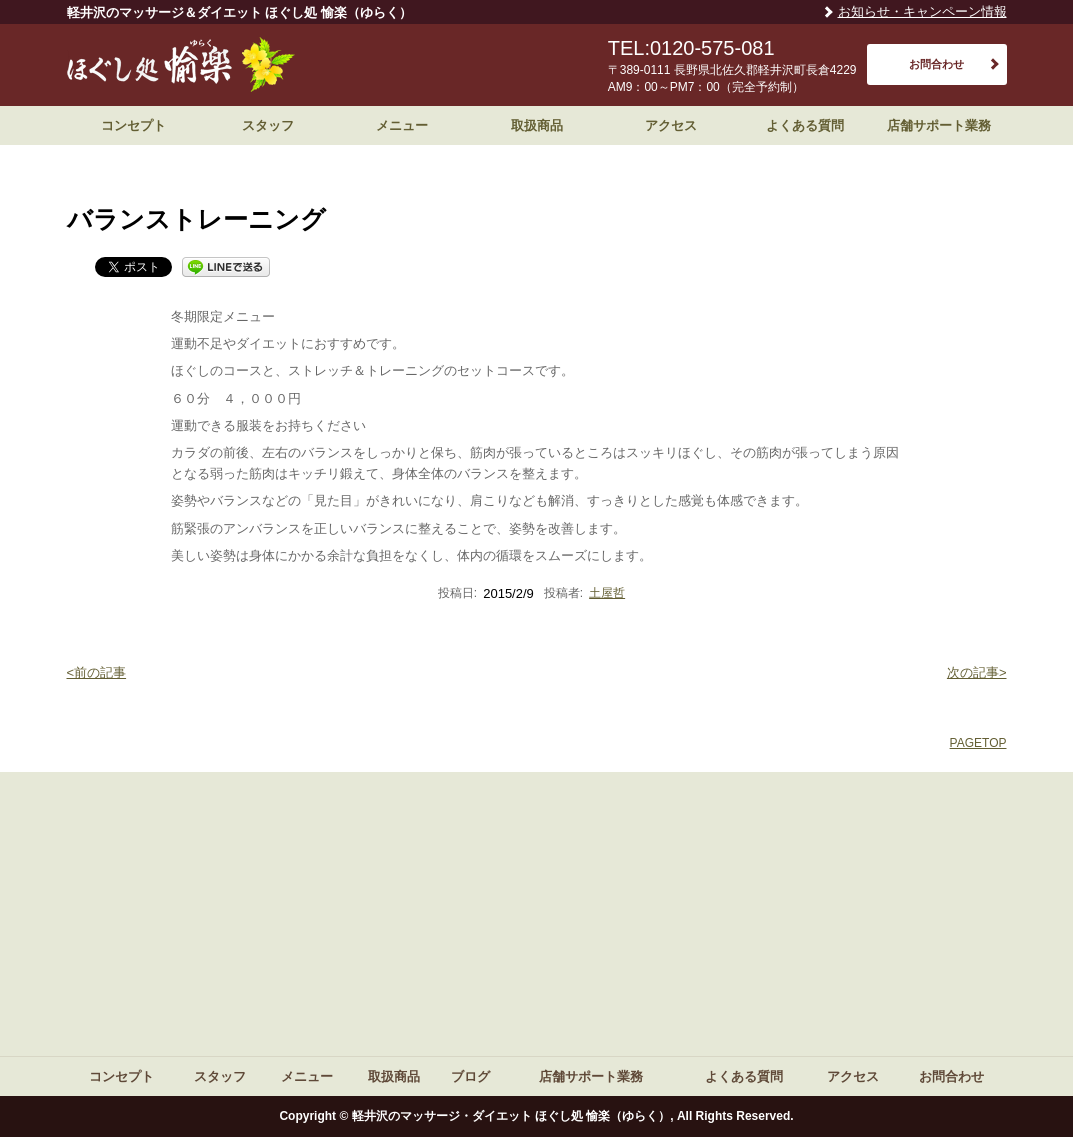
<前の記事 (97, 672)
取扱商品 (537, 125)
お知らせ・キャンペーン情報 (922, 11)
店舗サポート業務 (939, 125)
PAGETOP (978, 743)
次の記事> (977, 672)
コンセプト (133, 125)
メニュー (402, 125)
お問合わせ (936, 64)
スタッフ (268, 125)
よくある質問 (805, 125)
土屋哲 (607, 593)
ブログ (470, 1076)
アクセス (671, 125)
